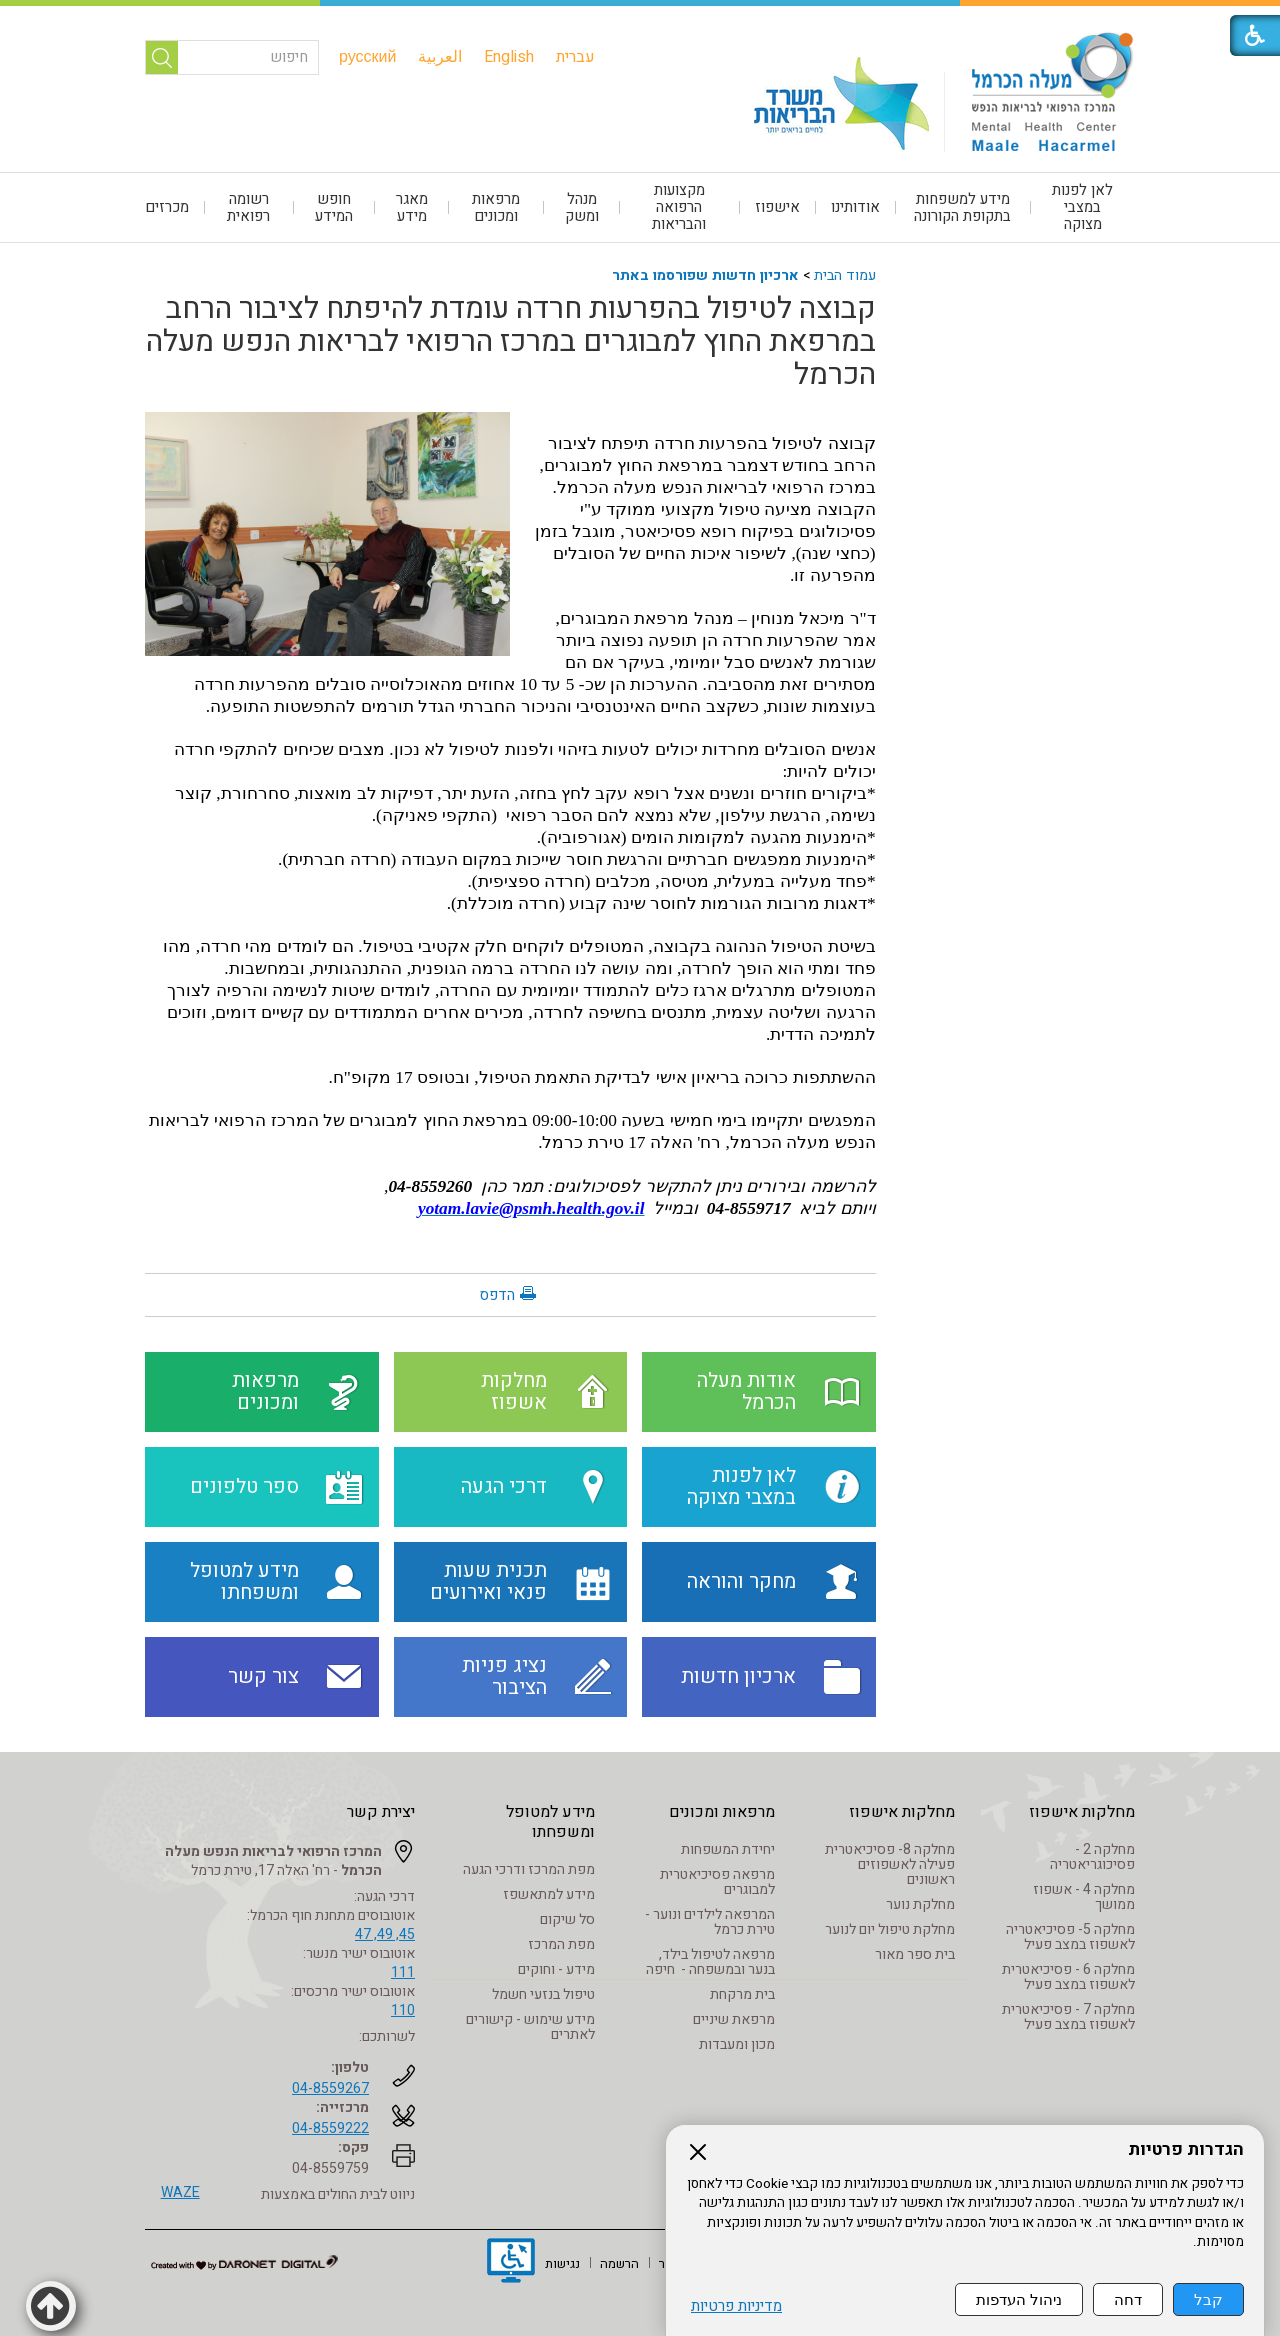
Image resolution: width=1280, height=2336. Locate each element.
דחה (1128, 2299)
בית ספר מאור (915, 1954)
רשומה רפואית (248, 207)
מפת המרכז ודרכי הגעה (529, 1869)
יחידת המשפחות (728, 1849)
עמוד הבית (845, 275)
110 (403, 2010)
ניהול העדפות (1019, 2299)
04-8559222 (330, 2128)
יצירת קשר (381, 1812)
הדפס (497, 1295)
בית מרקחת (742, 1994)
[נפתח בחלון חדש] (511, 2263)
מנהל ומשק (582, 207)
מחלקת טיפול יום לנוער (890, 1929)
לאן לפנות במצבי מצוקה (1082, 207)
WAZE (180, 2192)
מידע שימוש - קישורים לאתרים (530, 2027)
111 (403, 1972)
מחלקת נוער (920, 1904)
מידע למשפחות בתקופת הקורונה (962, 207)
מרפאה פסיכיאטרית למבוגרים (717, 1882)
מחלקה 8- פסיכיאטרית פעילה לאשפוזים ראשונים (890, 1864)
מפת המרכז (561, 1944)
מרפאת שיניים (734, 2019)
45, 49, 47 (385, 1934)
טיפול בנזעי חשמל (543, 1994)
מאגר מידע (412, 207)
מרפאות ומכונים (496, 207)
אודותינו (855, 207)
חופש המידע (334, 207)
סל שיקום (567, 1919)
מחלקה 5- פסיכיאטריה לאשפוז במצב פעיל (1070, 1937)
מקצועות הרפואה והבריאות (679, 207)
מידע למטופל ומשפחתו (550, 1822)
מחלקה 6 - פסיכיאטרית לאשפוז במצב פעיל (1068, 1977)
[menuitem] (575, 57)
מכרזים (167, 207)
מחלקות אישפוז (1082, 1812)
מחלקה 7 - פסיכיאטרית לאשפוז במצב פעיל (1068, 2017)
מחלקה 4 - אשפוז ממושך (1084, 1897)
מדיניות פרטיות (736, 2306)
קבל (1208, 2299)
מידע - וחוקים (556, 1969)
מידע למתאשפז (549, 1894)
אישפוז (777, 207)
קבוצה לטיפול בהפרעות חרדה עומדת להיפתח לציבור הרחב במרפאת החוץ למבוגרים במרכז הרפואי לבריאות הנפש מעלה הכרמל (511, 342)
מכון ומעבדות (737, 2044)
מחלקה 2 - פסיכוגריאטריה (1092, 1857)
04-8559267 (330, 2088)
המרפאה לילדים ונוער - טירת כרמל (710, 1922)
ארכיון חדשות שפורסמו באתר (705, 275)
